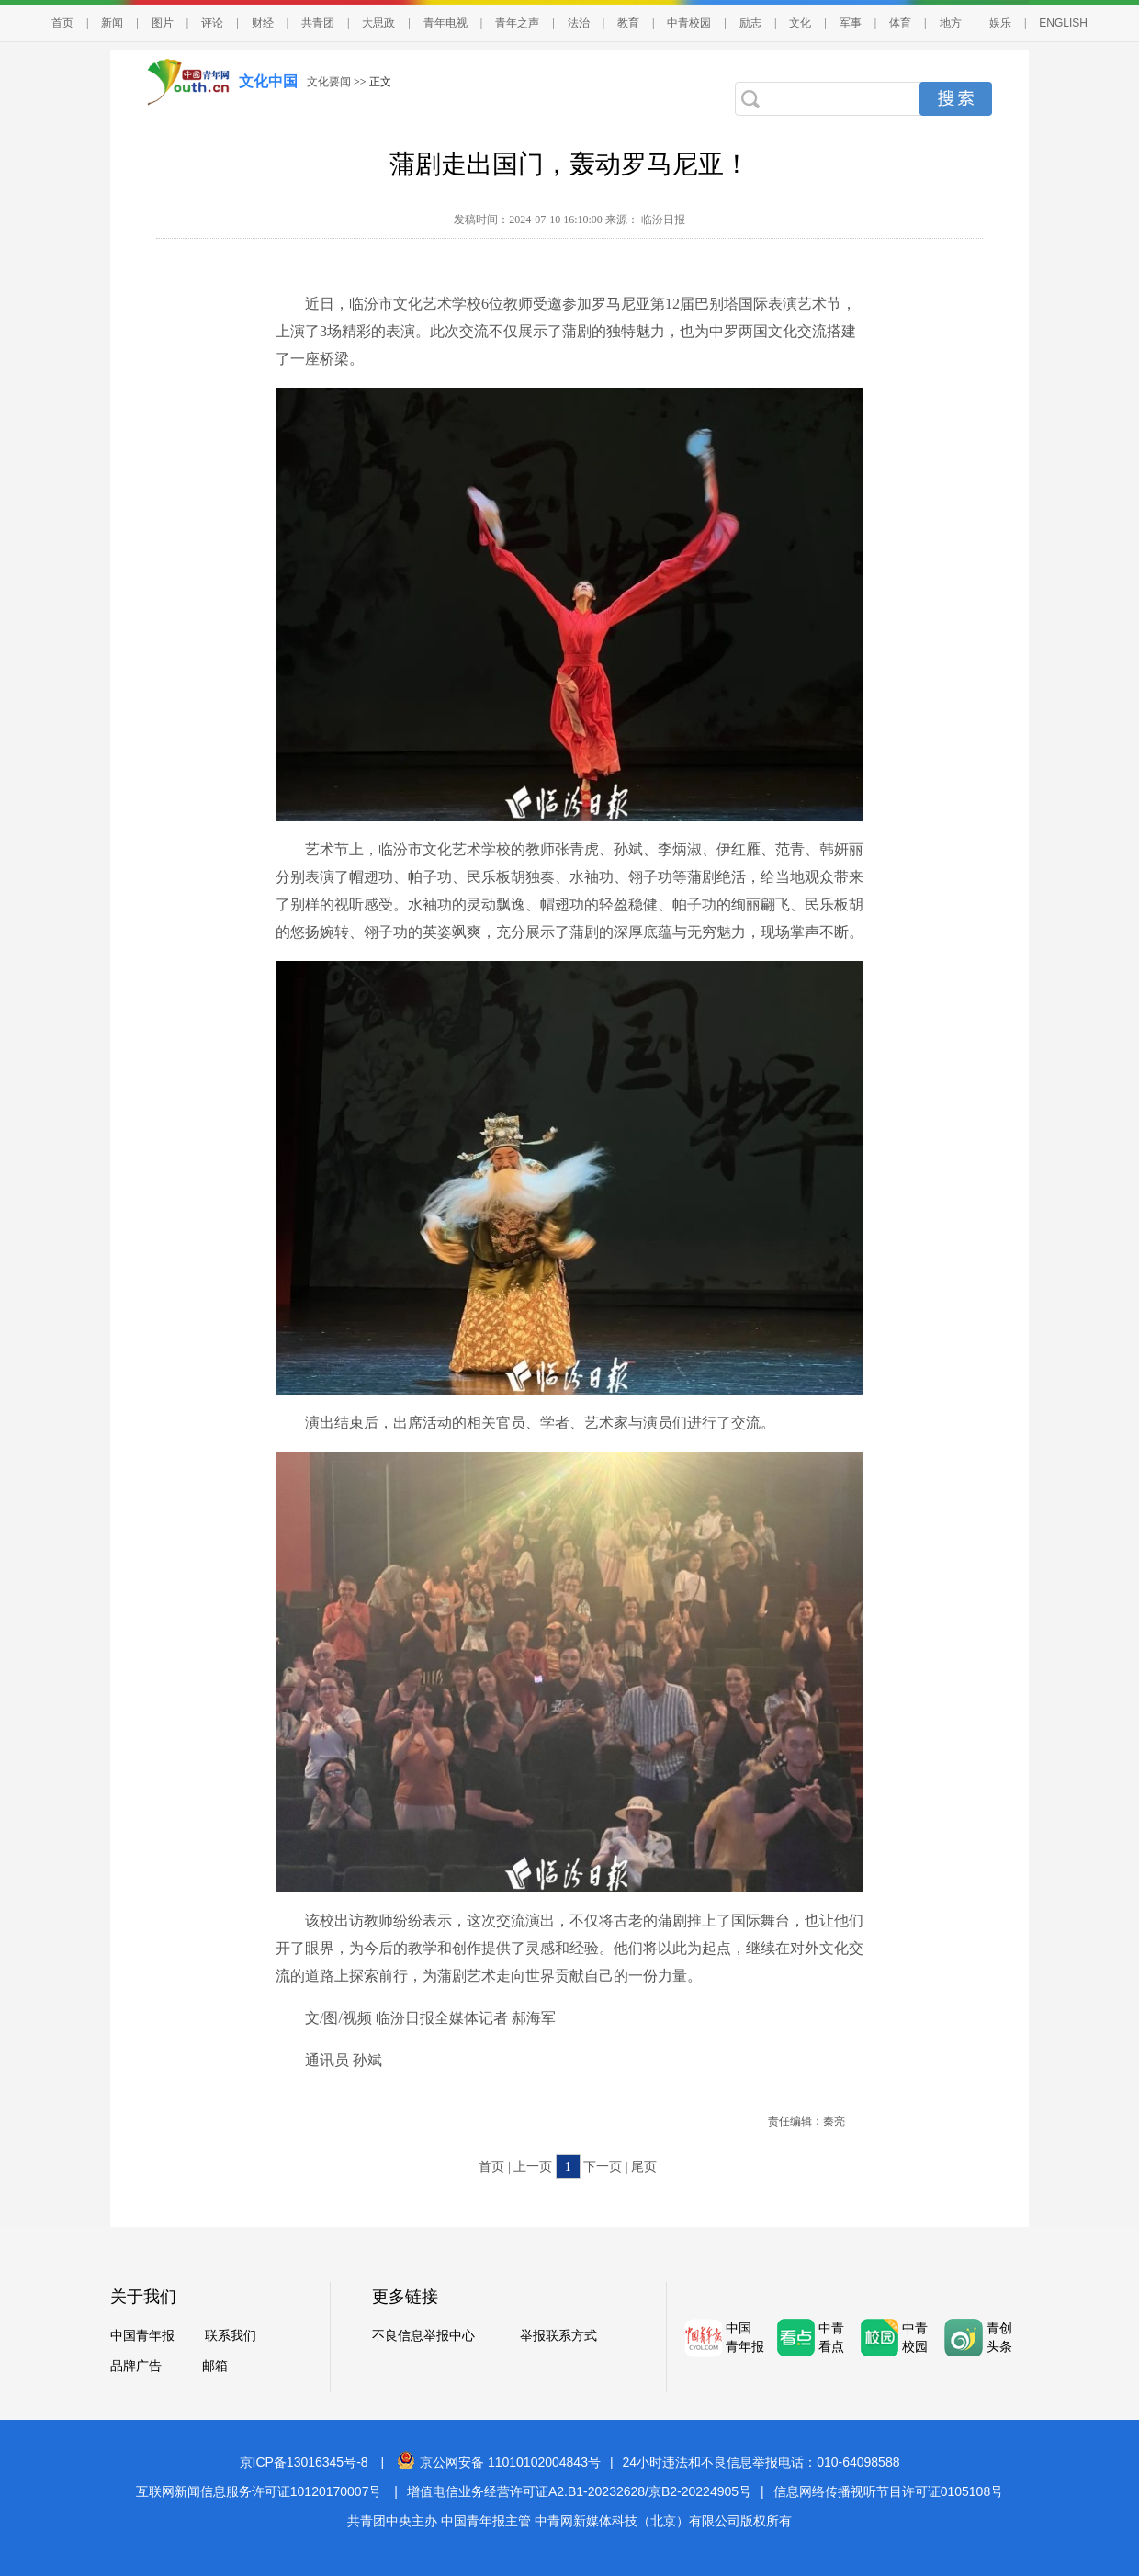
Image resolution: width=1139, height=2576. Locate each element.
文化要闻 (329, 81)
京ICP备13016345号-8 (304, 2462)
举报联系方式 (558, 2336)
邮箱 (215, 2366)
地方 (951, 23)
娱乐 (1000, 23)
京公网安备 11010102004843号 (499, 2462)
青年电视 (445, 23)
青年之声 (517, 23)
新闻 (112, 23)
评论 (212, 23)
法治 (579, 23)
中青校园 (689, 23)
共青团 (317, 23)
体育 (900, 23)
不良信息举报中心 (423, 2336)
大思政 (378, 23)
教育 (628, 23)
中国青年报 (142, 2336)
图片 (163, 23)
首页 (62, 23)
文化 (800, 23)
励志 (750, 23)
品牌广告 (136, 2366)
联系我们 (230, 2336)
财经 (263, 23)
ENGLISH (1063, 23)
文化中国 (268, 81)
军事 (851, 23)
